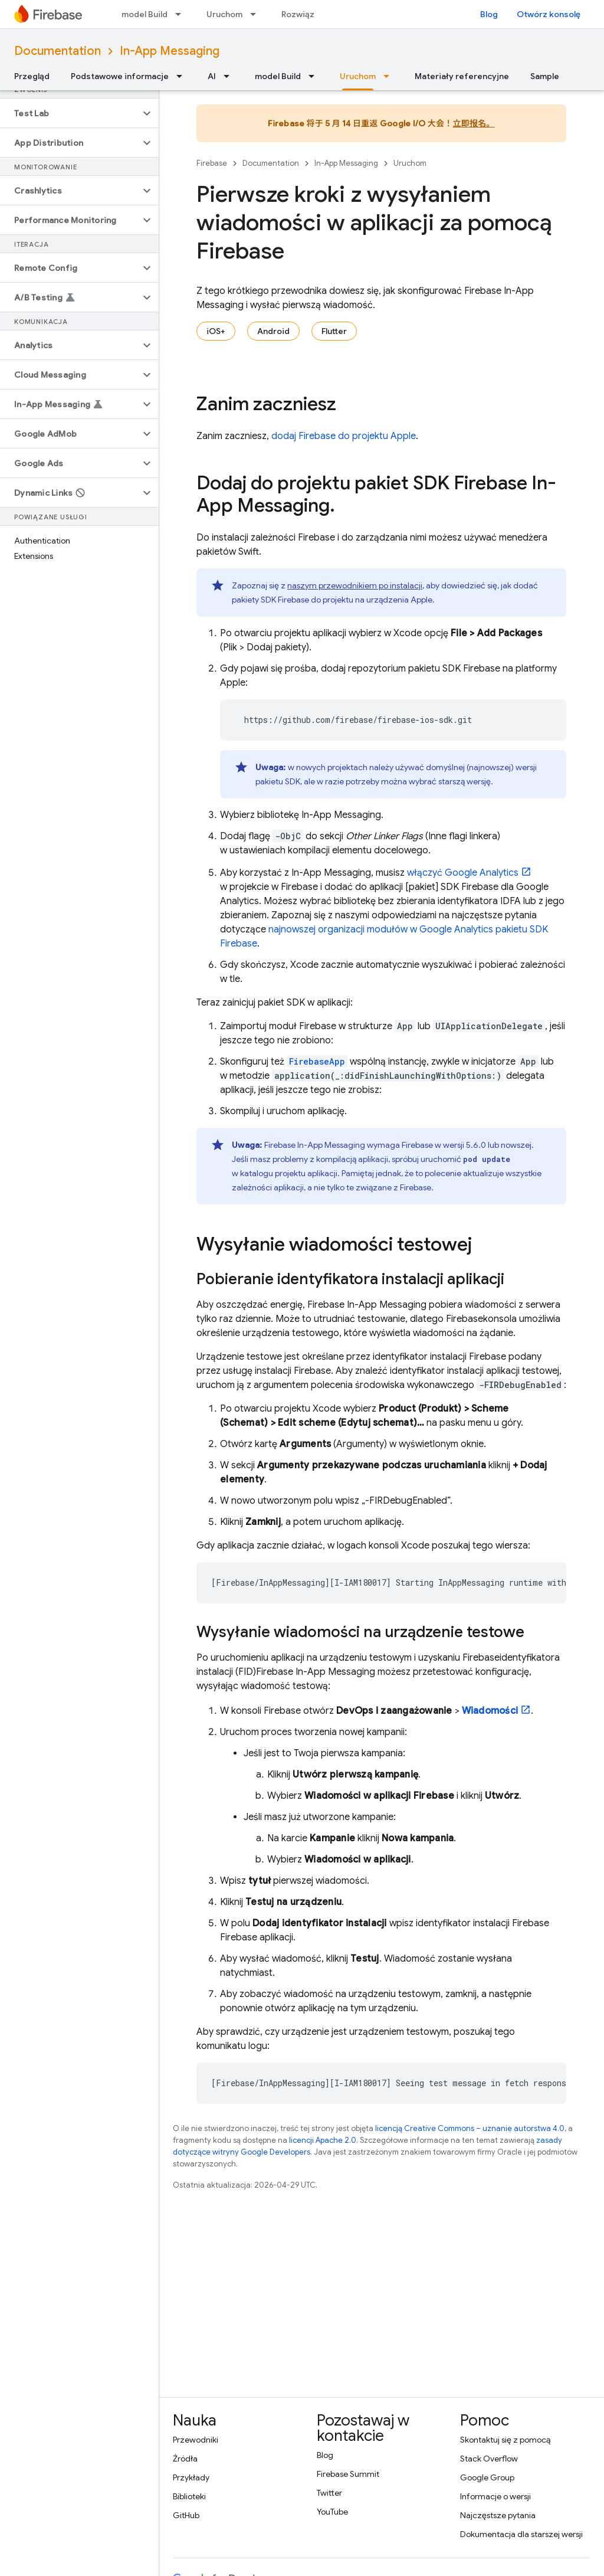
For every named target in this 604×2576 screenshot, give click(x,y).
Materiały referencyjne (462, 76)
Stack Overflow (489, 2458)
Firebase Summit (348, 2474)
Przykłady (191, 2477)
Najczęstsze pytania (498, 2515)
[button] (70, 113)
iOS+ (215, 331)
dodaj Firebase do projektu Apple (343, 436)
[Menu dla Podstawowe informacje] (183, 76)
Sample (544, 76)
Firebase (211, 163)
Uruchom (224, 14)
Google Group (487, 2477)
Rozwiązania (306, 14)
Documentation (57, 51)
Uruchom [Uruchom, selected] (358, 76)
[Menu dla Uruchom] (256, 14)
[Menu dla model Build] (182, 14)
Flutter (334, 331)
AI (212, 76)
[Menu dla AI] (230, 76)
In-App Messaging (169, 51)
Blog (489, 14)
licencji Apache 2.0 (322, 2140)
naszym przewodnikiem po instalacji (354, 585)
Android (273, 331)
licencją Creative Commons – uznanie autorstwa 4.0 (469, 2128)
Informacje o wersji (495, 2496)
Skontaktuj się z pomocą (505, 2439)
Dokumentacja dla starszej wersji (521, 2534)
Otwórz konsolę (548, 14)
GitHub (186, 2515)
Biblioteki (189, 2496)
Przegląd (32, 76)
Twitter (329, 2492)
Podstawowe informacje (120, 76)
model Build (145, 14)
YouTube (332, 2511)
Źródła (185, 2458)
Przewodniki (195, 2439)
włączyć (462, 873)
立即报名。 (474, 123)
